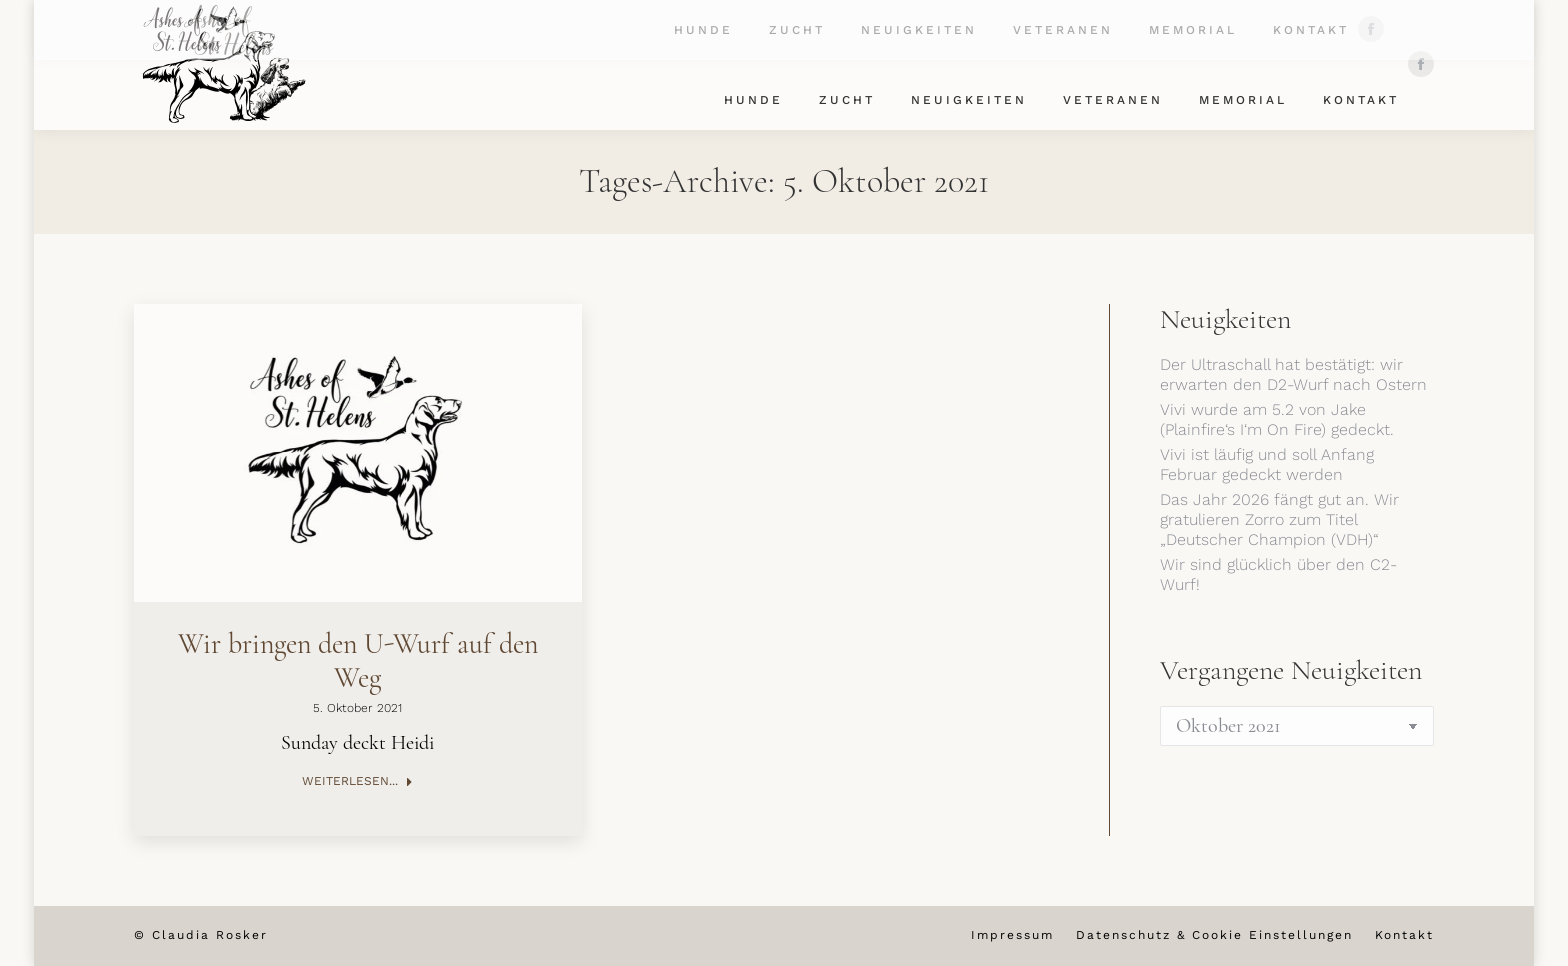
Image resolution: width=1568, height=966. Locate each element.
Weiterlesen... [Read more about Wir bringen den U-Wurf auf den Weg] (357, 781)
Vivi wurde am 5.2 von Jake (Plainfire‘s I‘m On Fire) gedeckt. (1277, 419)
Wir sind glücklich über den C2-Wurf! (1278, 574)
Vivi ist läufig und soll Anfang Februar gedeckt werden (1267, 464)
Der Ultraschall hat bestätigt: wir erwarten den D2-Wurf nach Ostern (1293, 374)
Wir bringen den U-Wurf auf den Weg (358, 661)
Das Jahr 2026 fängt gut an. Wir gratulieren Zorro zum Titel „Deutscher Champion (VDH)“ (1279, 519)
